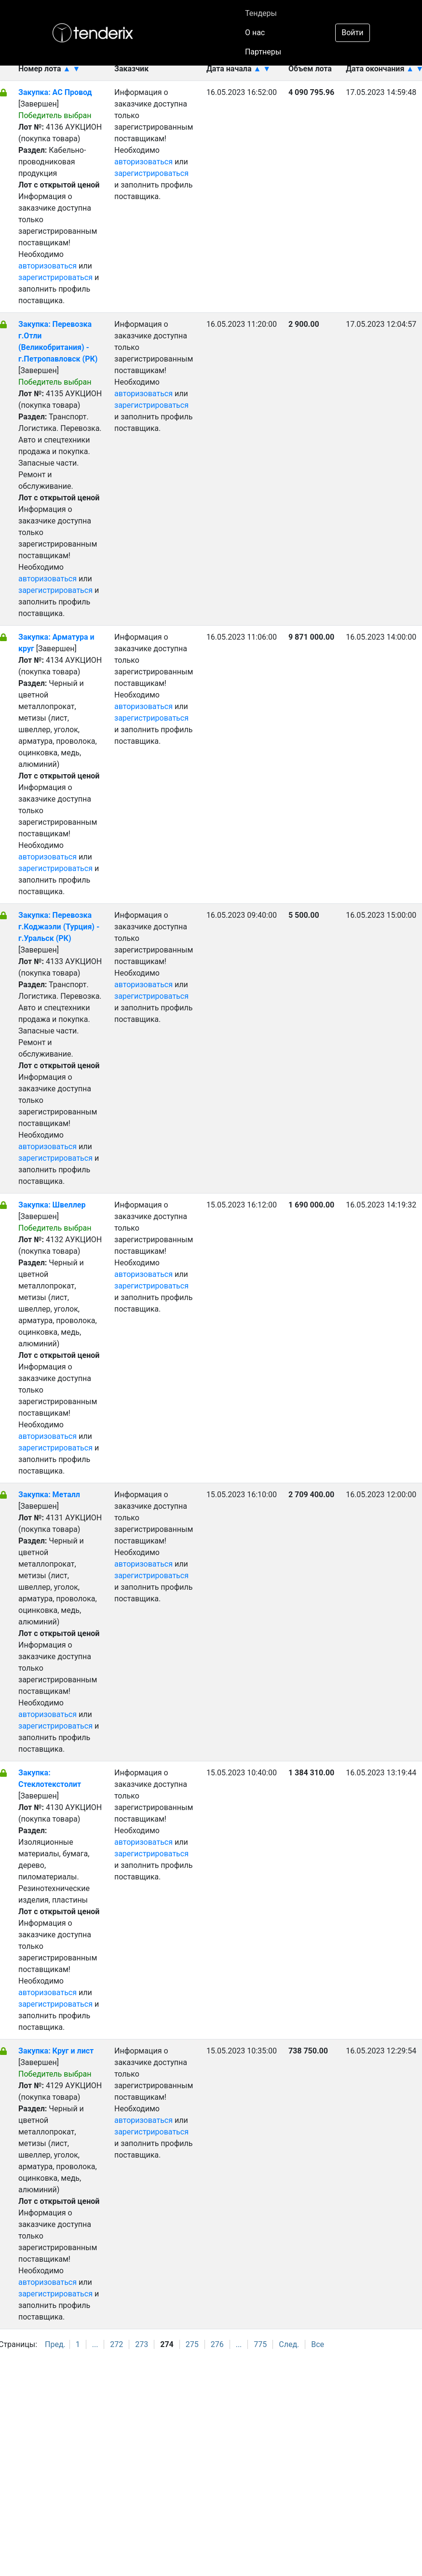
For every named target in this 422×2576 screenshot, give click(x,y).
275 (192, 2344)
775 (260, 2344)
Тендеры (261, 13)
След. (289, 2344)
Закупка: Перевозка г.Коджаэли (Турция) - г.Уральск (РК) (58, 927)
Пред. (55, 2344)
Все (317, 2344)
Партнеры (263, 51)
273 (141, 2344)
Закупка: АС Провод (55, 92)
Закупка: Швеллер (51, 1204)
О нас (255, 32)
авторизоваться (47, 265)
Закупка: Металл (49, 1494)
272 (116, 2344)
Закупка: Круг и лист (56, 2050)
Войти (352, 32)
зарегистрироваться (55, 277)
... (95, 2344)
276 (217, 2344)
